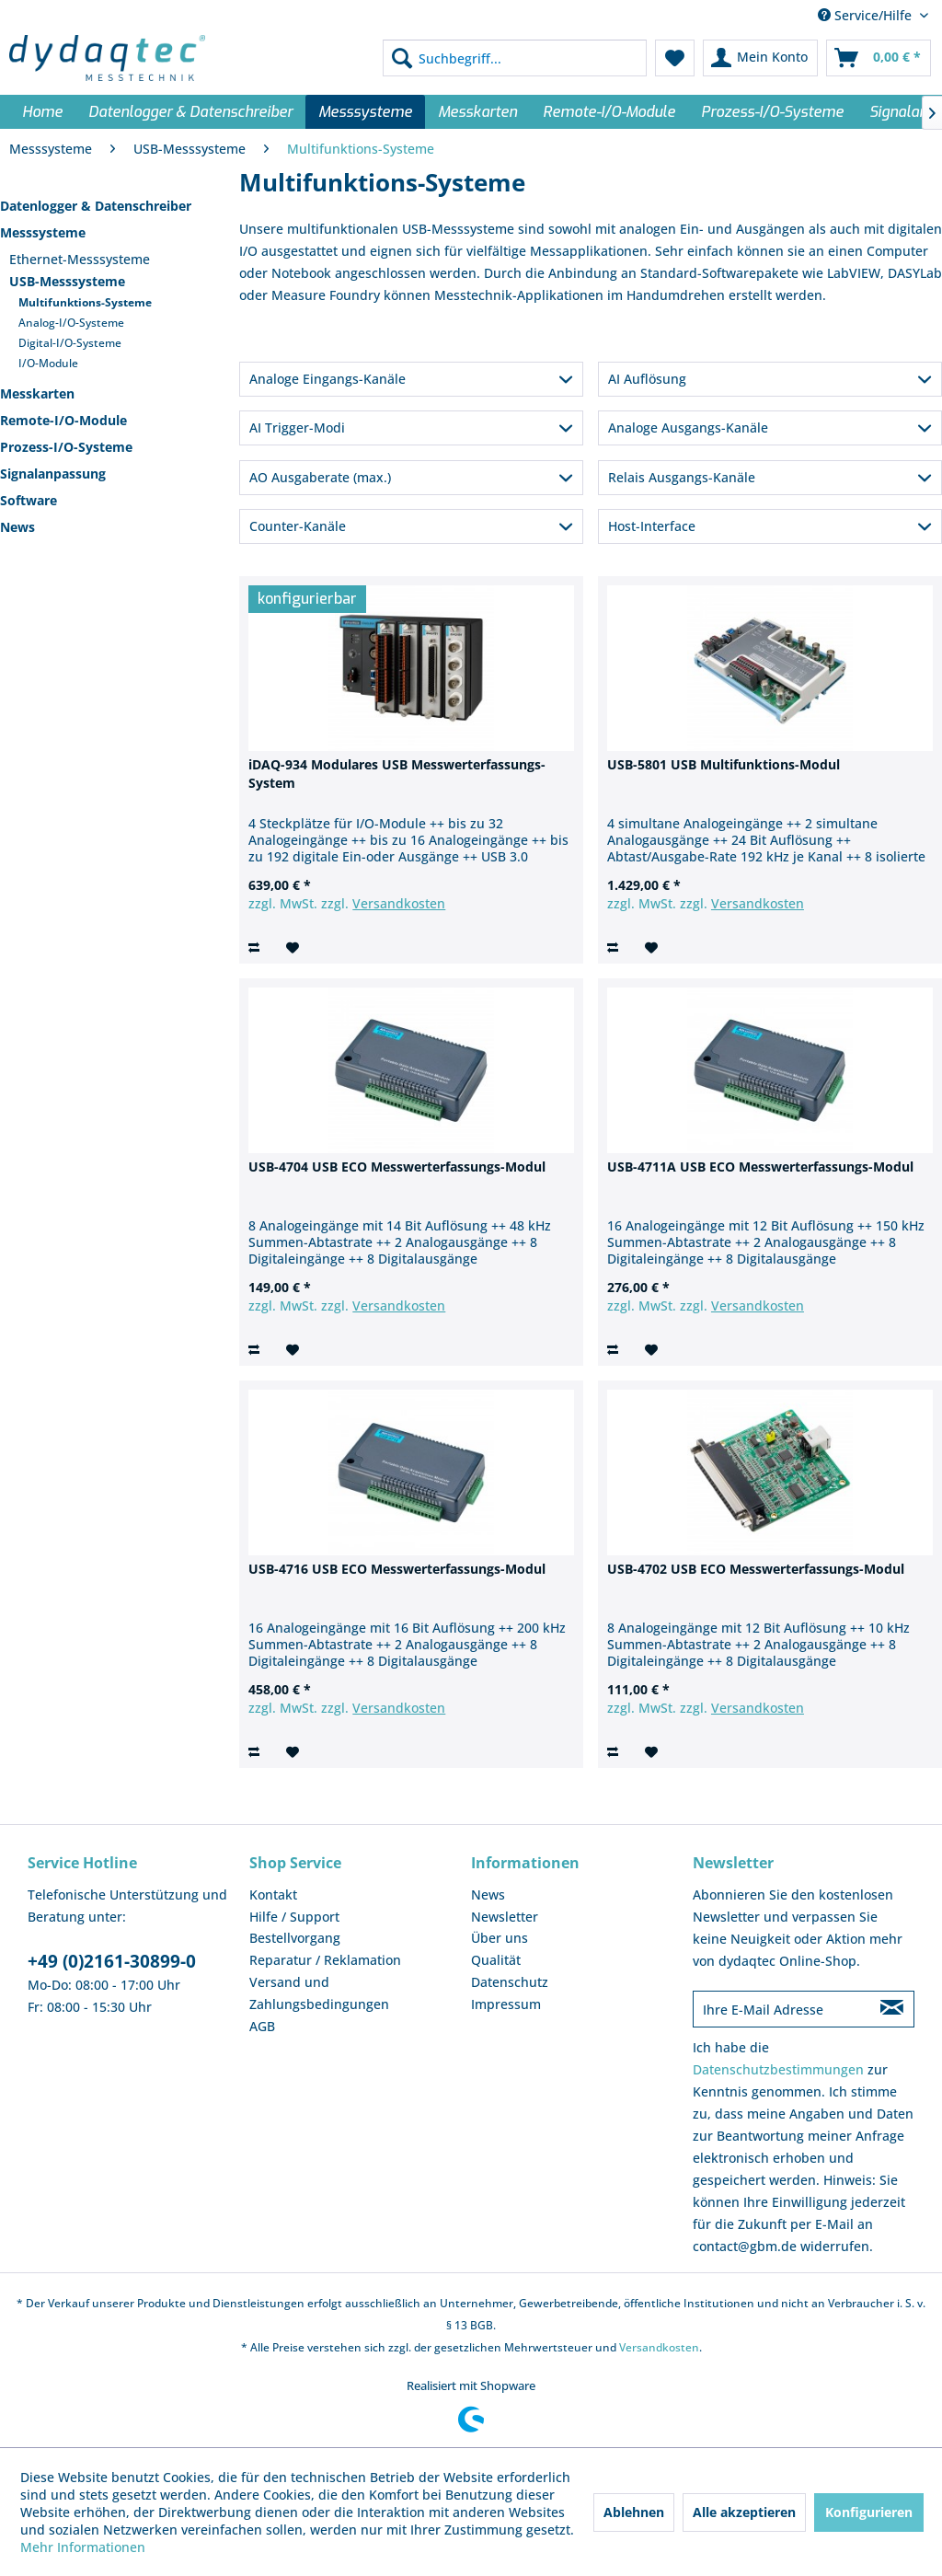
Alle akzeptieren (744, 2512)
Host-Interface (651, 526)
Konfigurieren (869, 2512)
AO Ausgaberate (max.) (320, 477)
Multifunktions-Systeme (85, 302)
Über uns (499, 1937)
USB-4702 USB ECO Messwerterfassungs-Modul (755, 1568)
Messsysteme (43, 232)
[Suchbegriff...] (515, 58)
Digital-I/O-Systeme (69, 343)
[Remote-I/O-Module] (609, 112)
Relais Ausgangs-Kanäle (681, 477)
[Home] (42, 112)
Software (28, 500)
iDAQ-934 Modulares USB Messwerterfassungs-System (397, 773)
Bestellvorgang (294, 1937)
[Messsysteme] (365, 112)
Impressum (506, 2004)
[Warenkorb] (878, 58)
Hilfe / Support (294, 1916)
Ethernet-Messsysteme (79, 259)
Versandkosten (398, 903)
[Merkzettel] (675, 58)
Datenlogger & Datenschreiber (95, 205)
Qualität (496, 1960)
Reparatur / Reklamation (325, 1960)
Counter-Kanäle (297, 526)
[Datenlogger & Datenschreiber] (190, 112)
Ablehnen (633, 2512)
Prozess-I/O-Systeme (66, 447)
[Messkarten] (477, 112)
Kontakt (273, 1894)
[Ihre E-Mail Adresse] (781, 2009)
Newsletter (504, 1916)
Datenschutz (509, 1982)
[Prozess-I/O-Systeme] (772, 112)
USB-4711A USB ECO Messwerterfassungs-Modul (760, 1166)
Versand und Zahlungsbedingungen (319, 1993)
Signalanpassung (53, 473)
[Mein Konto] (760, 58)
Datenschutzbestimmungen (778, 2069)
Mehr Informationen (82, 2547)
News (17, 527)
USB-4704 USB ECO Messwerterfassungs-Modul (397, 1166)
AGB (262, 2026)
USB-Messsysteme (67, 281)
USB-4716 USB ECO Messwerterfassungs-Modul (397, 1568)
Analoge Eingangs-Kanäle (327, 378)
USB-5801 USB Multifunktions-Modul (723, 764)
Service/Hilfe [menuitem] (866, 15)
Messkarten (37, 393)
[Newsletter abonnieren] (891, 2009)
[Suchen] (402, 58)
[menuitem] (515, 58)
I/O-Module (48, 363)
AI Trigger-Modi (297, 427)
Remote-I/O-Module (63, 420)
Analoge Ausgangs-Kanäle (688, 427)
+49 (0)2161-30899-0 (112, 1961)
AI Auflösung (647, 378)
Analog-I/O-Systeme (71, 322)
